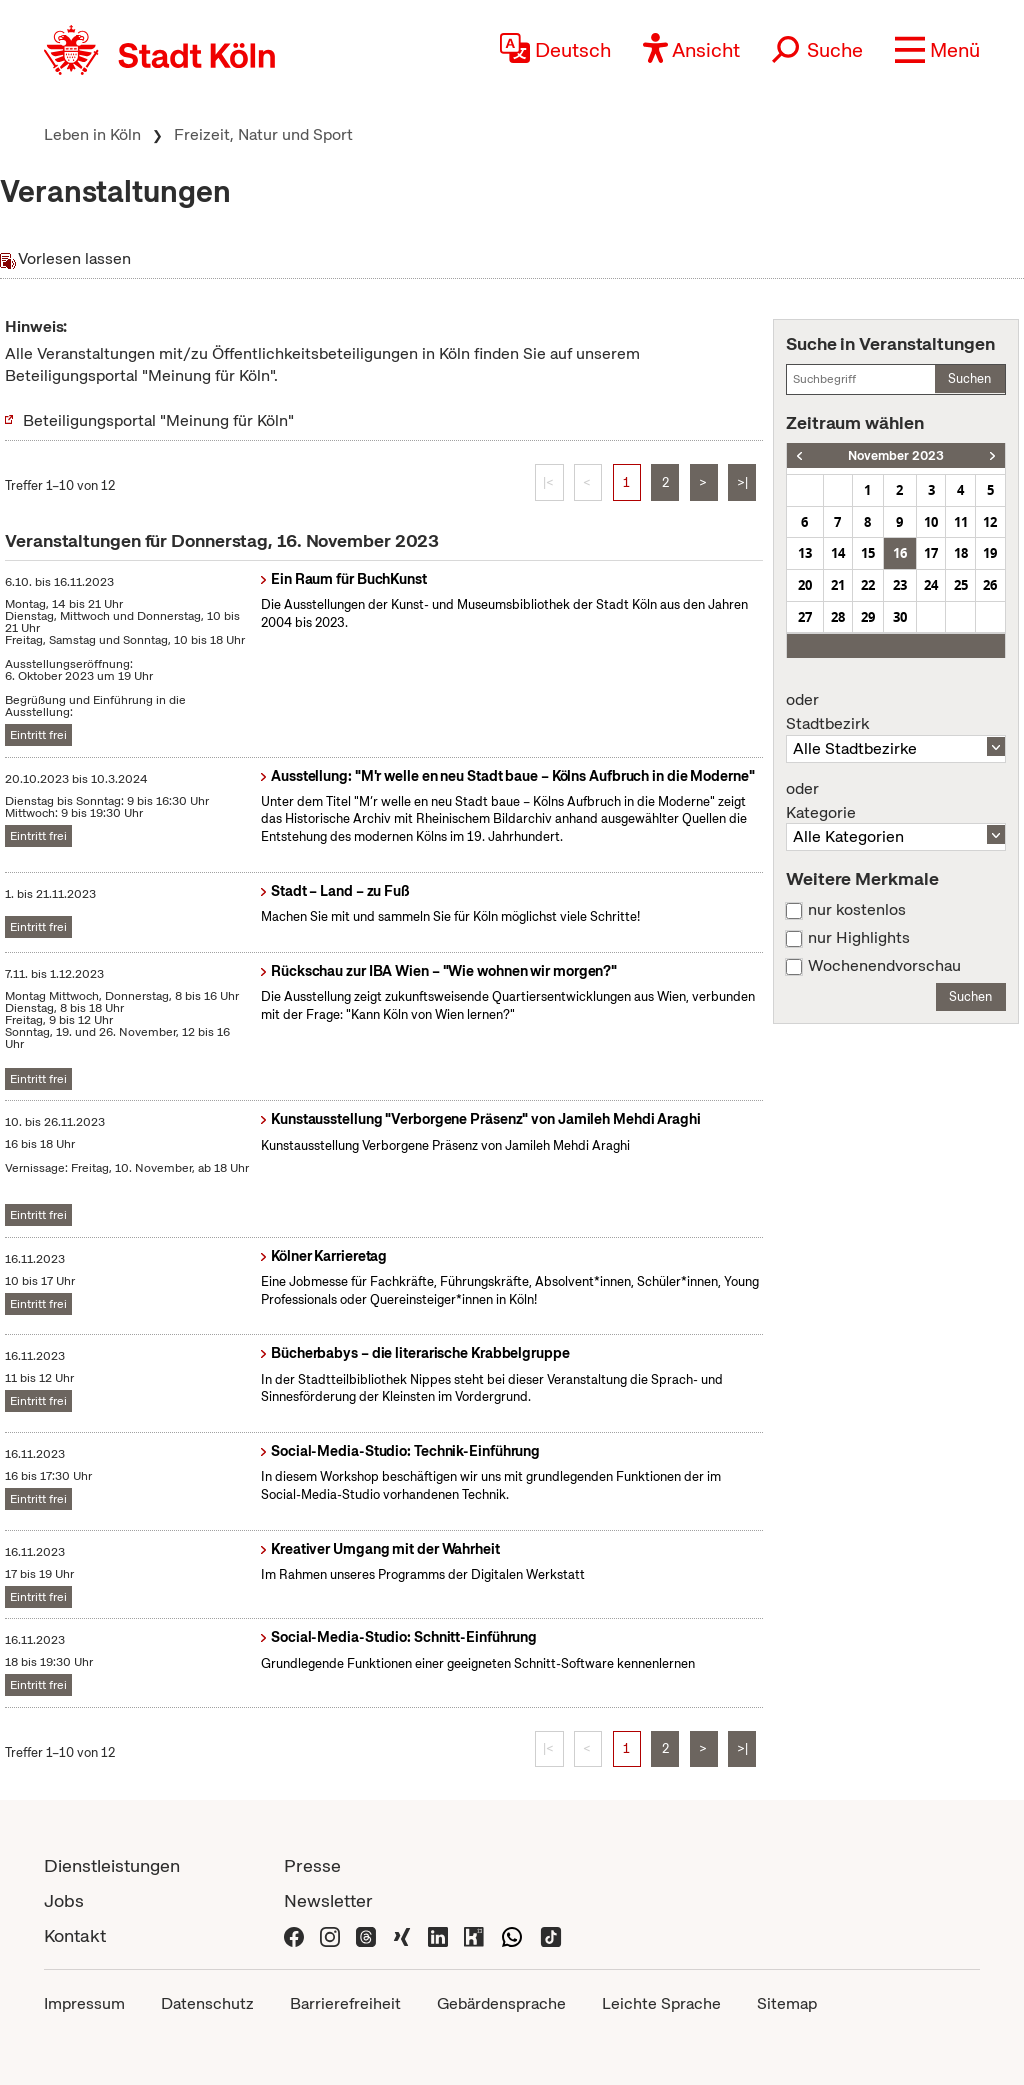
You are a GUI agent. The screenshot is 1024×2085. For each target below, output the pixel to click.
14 (838, 553)
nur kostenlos (857, 910)
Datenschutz (207, 2003)
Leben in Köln (92, 134)
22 (868, 585)
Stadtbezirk (896, 712)
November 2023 (896, 455)
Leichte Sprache (661, 2003)
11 (961, 522)
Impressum (84, 2003)
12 (990, 522)
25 (961, 585)
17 (931, 553)
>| (742, 482)
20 (805, 585)
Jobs (64, 1900)
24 (931, 585)
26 (990, 585)
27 (805, 617)
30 (900, 617)
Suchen (969, 378)
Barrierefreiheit (345, 2003)
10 (931, 522)
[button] (937, 50)
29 (868, 617)
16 (900, 553)
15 (868, 553)
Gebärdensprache (501, 2003)
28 (838, 617)
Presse (312, 1865)
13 (805, 553)
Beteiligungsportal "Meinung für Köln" (158, 420)
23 (900, 585)
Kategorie (896, 801)
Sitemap (787, 2003)
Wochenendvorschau (884, 966)
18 (961, 553)
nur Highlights (859, 938)
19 (990, 553)
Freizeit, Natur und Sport (263, 134)
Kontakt (75, 1935)
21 (838, 585)
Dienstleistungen (112, 1865)
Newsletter (328, 1900)
